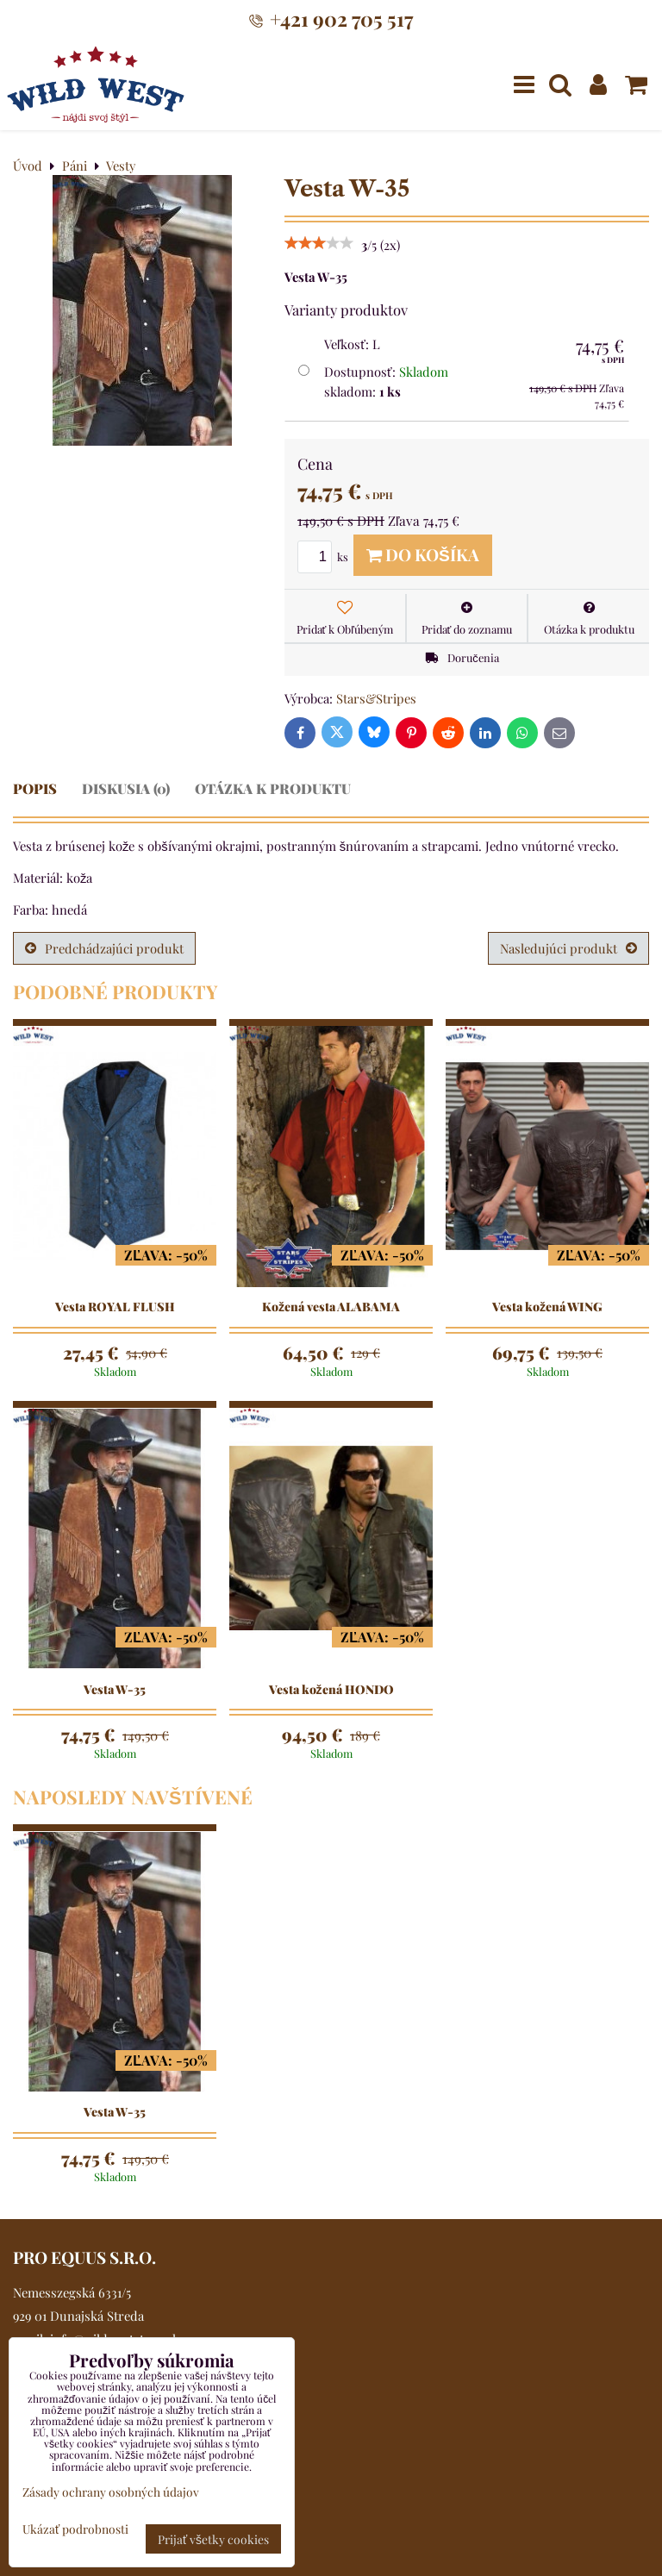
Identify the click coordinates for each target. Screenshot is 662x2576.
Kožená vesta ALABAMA (331, 1307)
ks (325, 556)
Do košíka (422, 554)
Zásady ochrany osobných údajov (110, 2491)
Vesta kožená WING (547, 1307)
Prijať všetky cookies (213, 2539)
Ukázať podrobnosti (75, 2529)
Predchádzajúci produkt (104, 948)
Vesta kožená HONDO (331, 1690)
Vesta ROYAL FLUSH (115, 1307)
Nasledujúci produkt (568, 948)
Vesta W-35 (115, 1690)
